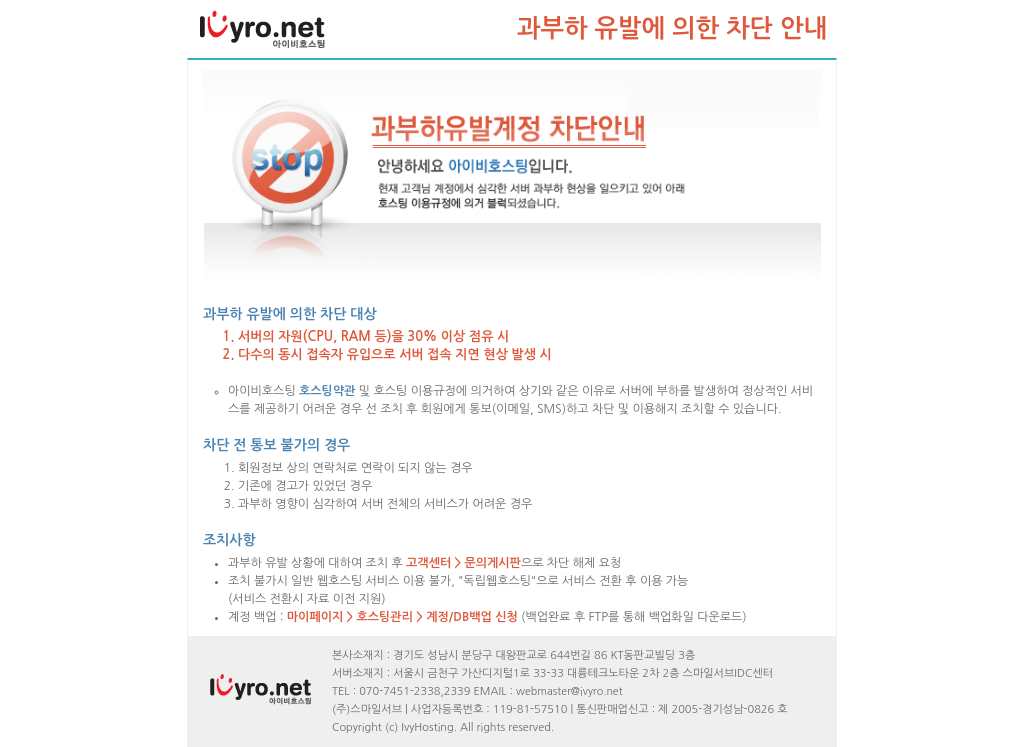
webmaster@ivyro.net (569, 691)
